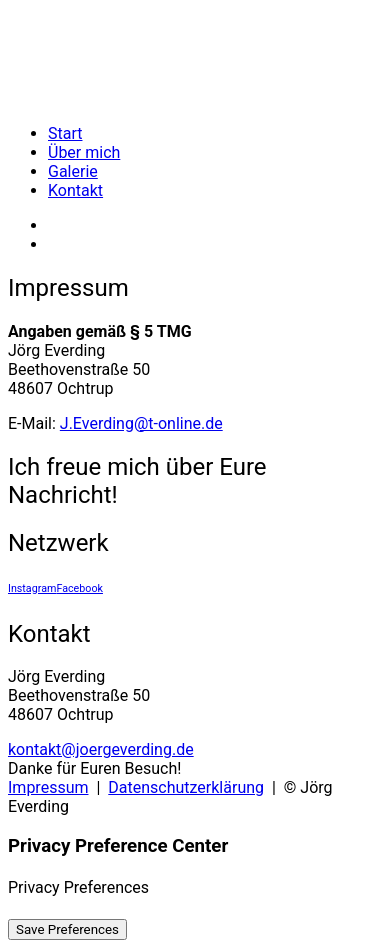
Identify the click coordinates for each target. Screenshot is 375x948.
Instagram (32, 588)
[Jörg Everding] (187, 58)
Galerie (73, 171)
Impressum (48, 787)
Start (65, 133)
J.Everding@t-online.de (141, 423)
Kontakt (75, 190)
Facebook (79, 588)
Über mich (84, 152)
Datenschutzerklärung (186, 787)
